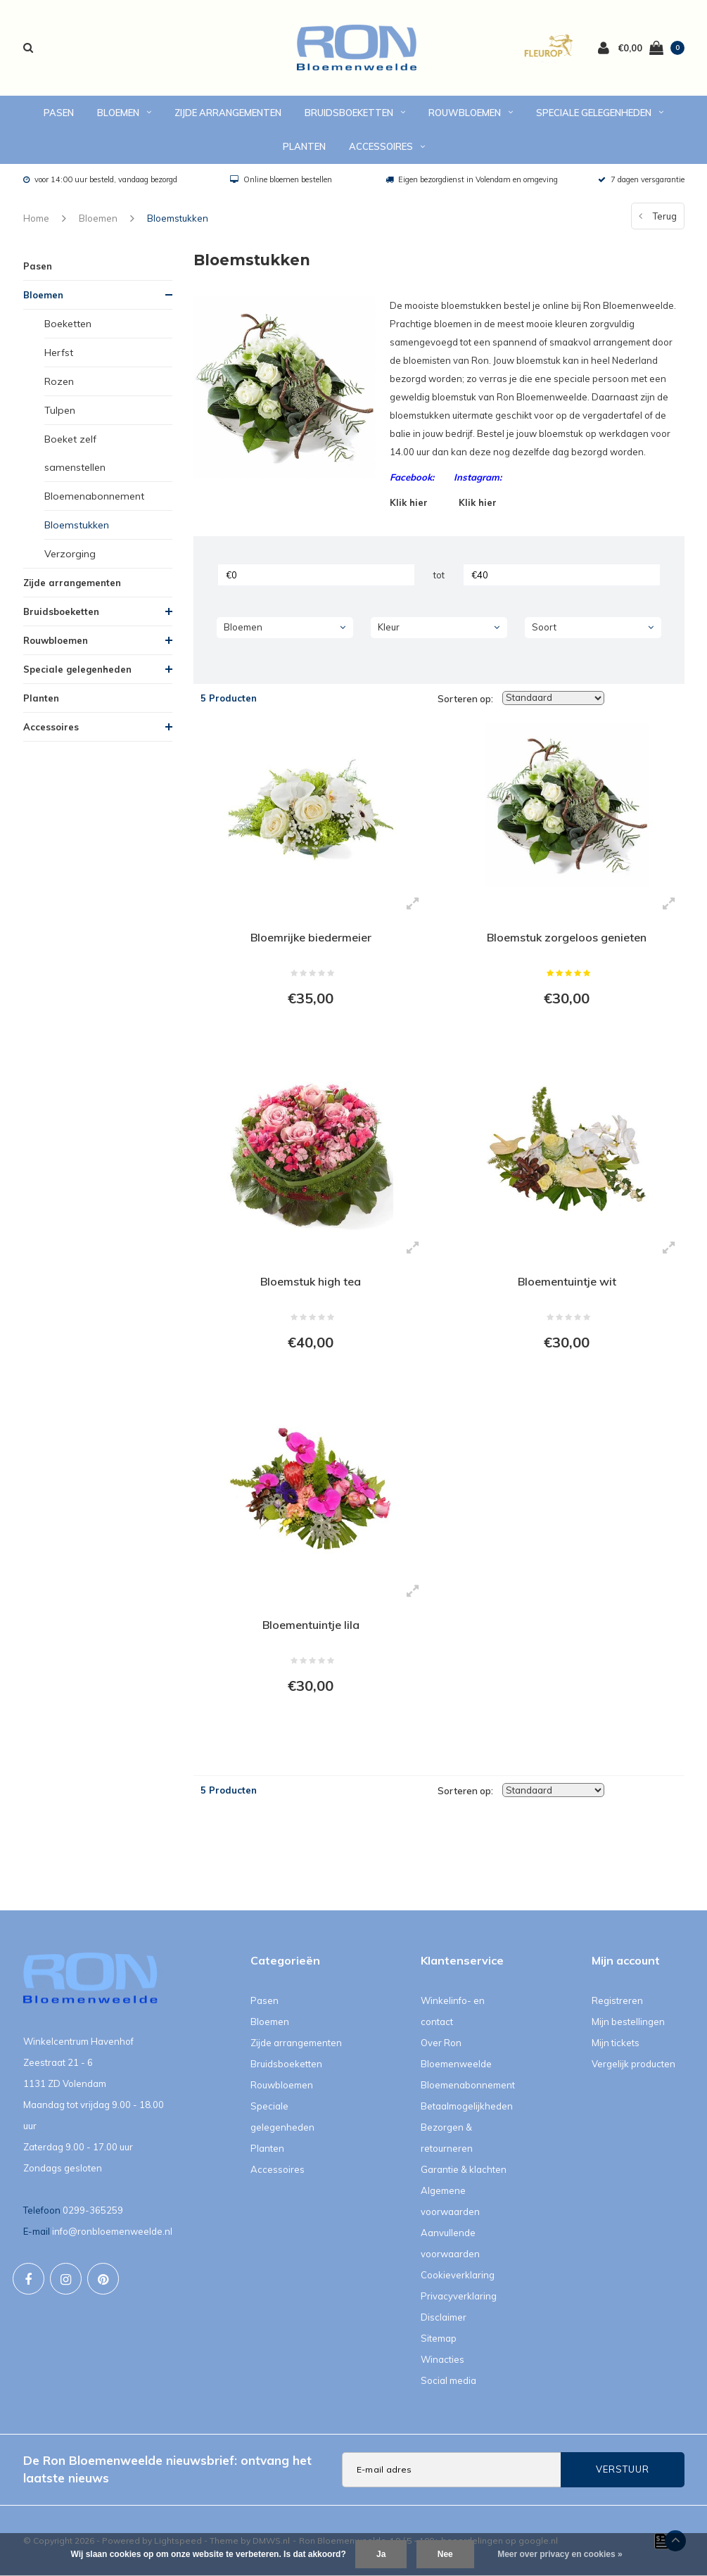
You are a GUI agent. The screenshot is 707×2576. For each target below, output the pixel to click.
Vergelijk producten (633, 2063)
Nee (445, 2554)
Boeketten (67, 323)
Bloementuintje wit (567, 1281)
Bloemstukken (177, 218)
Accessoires (387, 146)
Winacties (442, 2359)
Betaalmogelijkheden (467, 2106)
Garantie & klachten (464, 2169)
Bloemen (124, 112)
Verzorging (70, 553)
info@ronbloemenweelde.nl (112, 2231)
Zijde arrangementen (227, 112)
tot (439, 574)
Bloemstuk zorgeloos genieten (567, 937)
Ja (381, 2554)
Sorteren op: (465, 698)
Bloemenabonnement (94, 496)
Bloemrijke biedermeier (310, 937)
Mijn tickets (615, 2042)
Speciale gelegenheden (599, 112)
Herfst (58, 352)
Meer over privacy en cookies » (559, 2554)
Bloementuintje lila (310, 1625)
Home (36, 218)
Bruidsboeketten (355, 112)
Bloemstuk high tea (310, 1281)
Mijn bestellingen (628, 2021)
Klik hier (409, 502)
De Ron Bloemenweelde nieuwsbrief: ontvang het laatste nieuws (167, 2469)
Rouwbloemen (470, 112)
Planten (304, 146)
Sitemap (439, 2338)
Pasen (59, 112)
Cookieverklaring (458, 2274)
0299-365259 (93, 2210)
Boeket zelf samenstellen (75, 453)
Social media (448, 2380)
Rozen (59, 381)
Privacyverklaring (459, 2296)
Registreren (617, 2000)
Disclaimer (443, 2317)
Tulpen (59, 410)
